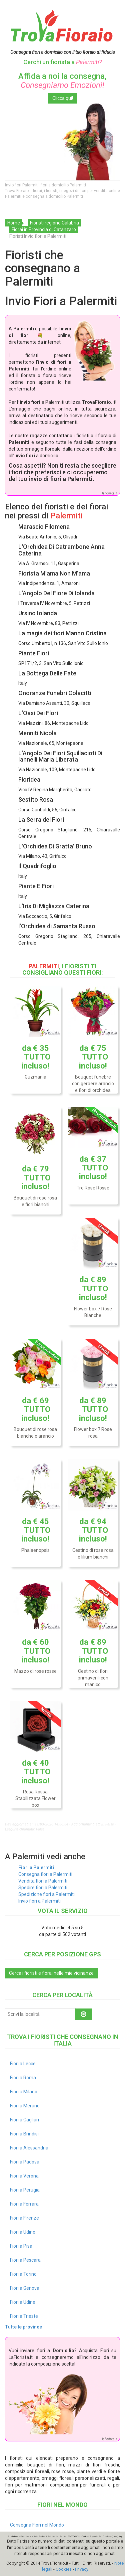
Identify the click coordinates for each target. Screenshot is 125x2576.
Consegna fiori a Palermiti (45, 1874)
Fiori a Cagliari (24, 2119)
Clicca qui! (62, 98)
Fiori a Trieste (24, 2316)
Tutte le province (23, 2326)
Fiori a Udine (22, 2232)
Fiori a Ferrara (24, 2204)
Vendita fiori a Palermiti (42, 1881)
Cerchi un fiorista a (62, 61)
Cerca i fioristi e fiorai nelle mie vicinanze (51, 1973)
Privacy (81, 2569)
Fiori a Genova (24, 2288)
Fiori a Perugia (25, 2190)
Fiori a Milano (23, 2091)
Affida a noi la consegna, (62, 80)
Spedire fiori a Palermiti (42, 1887)
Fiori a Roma (23, 2077)
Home (13, 222)
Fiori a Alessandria (29, 2147)
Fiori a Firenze (24, 2218)
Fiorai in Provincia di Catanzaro (44, 229)
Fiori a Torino (23, 2274)
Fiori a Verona (24, 2176)
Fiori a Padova (24, 2161)
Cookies (64, 2569)
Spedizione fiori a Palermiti (46, 1894)
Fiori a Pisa (21, 2246)
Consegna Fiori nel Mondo (37, 2525)
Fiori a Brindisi (24, 2133)
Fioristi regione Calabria (54, 222)
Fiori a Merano (25, 2105)
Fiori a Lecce (23, 2063)
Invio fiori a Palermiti (39, 1901)
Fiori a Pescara (25, 2260)
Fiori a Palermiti (36, 1867)
